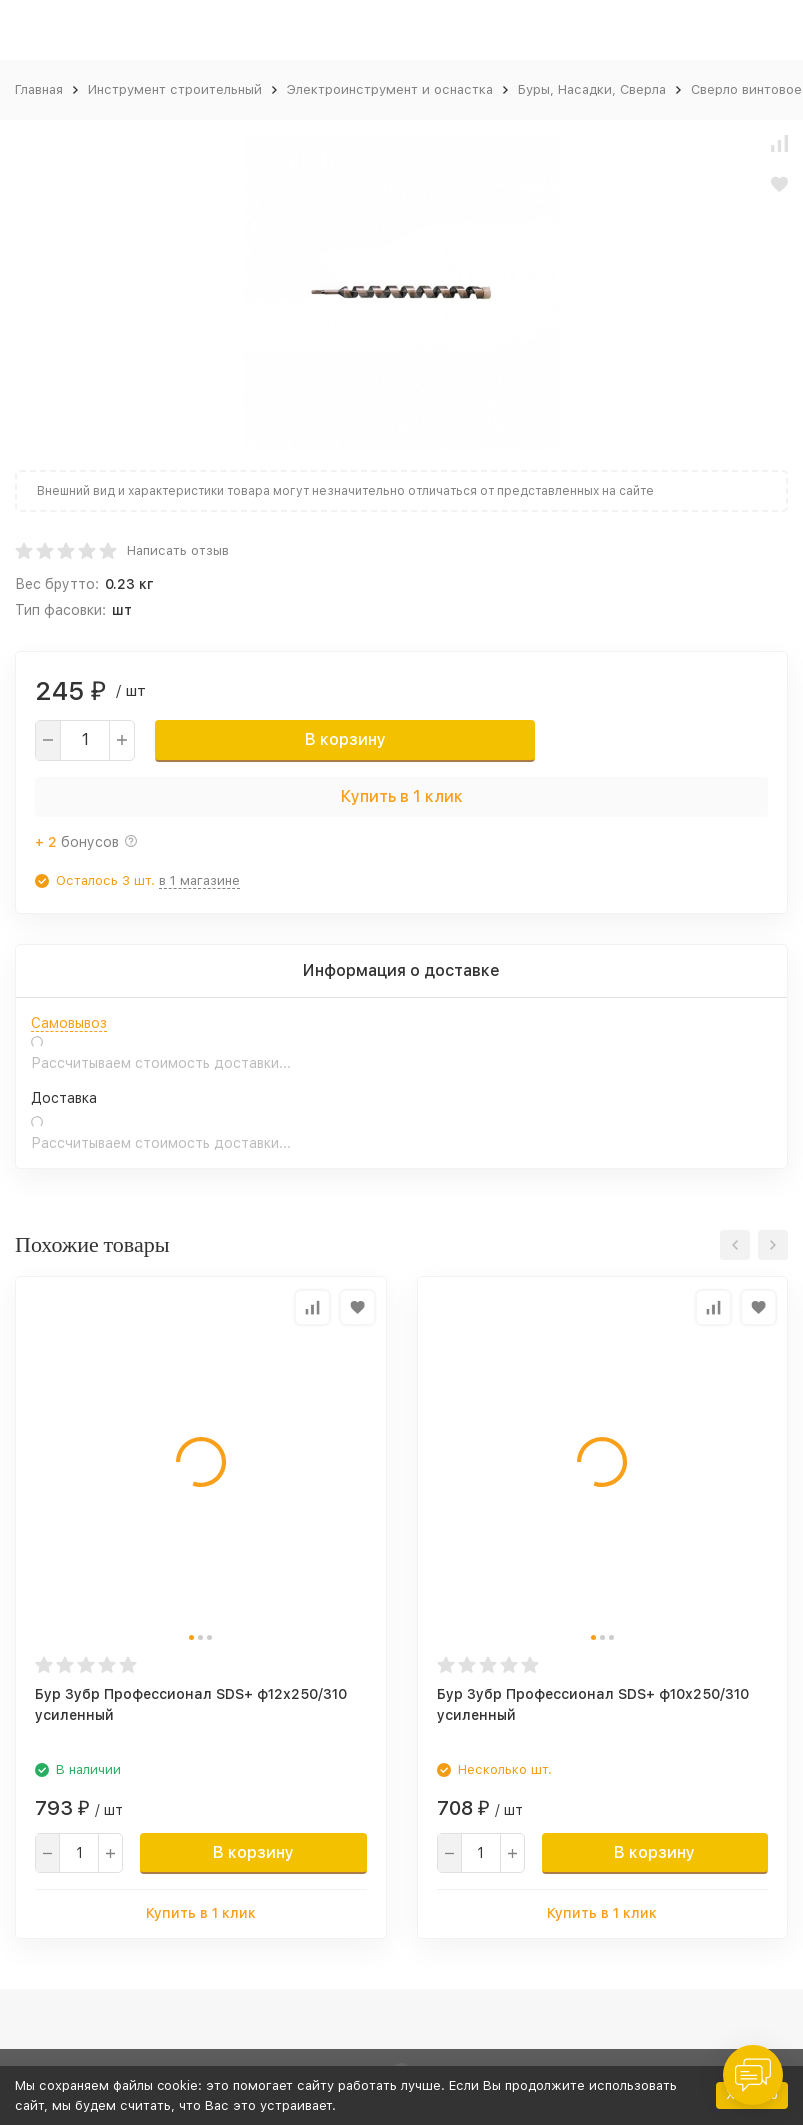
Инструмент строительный (175, 89)
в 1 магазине (199, 880)
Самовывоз (69, 1023)
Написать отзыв (178, 550)
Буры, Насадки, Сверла (592, 89)
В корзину (345, 739)
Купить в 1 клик (402, 796)
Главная (39, 89)
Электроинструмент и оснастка (390, 89)
